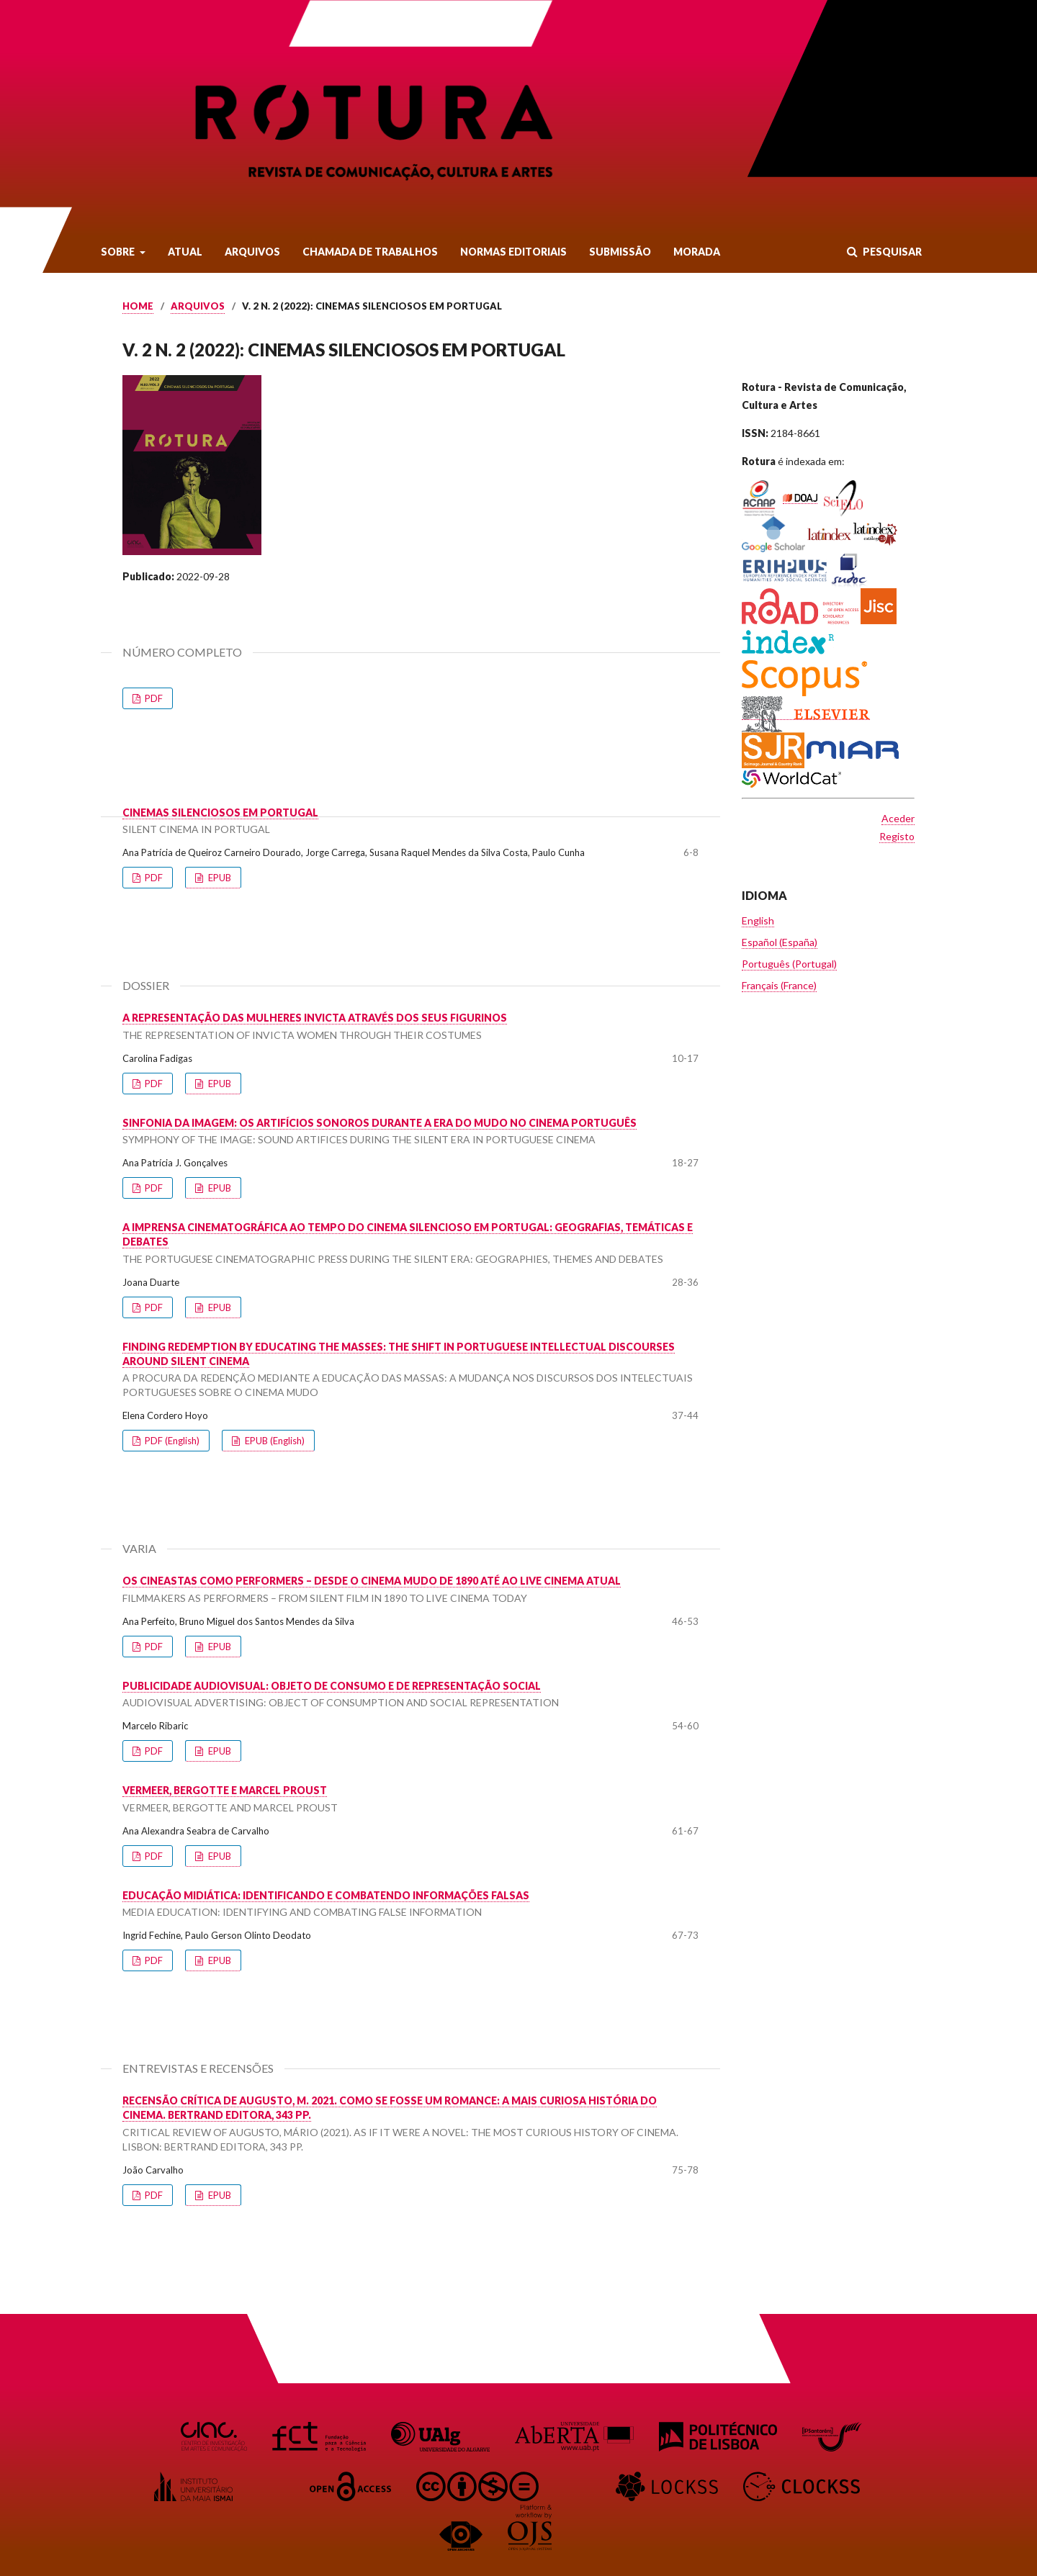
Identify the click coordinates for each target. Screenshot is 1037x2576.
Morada (696, 252)
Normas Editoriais (513, 252)
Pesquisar (891, 252)
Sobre (119, 252)
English (758, 920)
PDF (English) (171, 1440)
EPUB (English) (274, 1440)
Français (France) (779, 985)
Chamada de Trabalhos (370, 252)
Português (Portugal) (789, 964)
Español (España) (779, 942)
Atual (185, 252)
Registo (897, 836)
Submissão (620, 252)
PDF (153, 698)
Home (137, 306)
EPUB (218, 877)
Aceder (898, 818)
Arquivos (252, 252)
